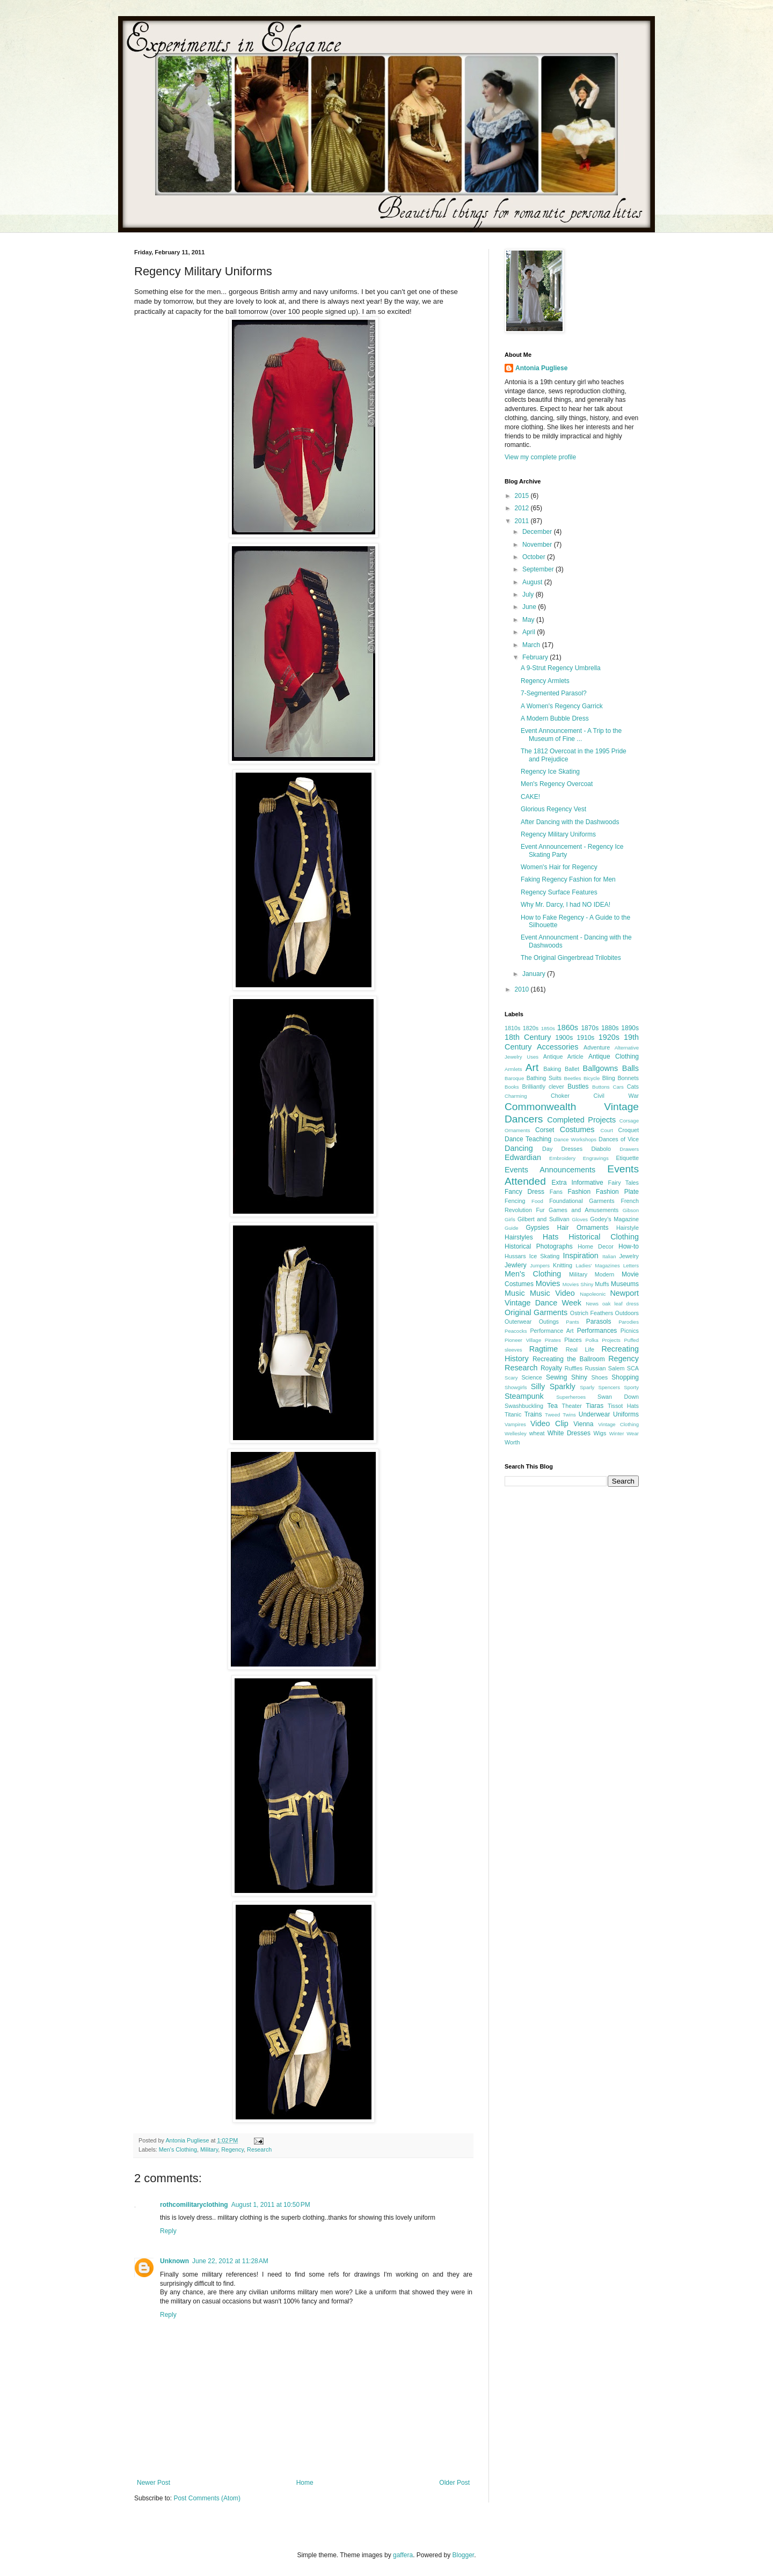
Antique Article (563, 1056)
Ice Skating (544, 1256)
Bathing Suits (544, 1078)
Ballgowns (600, 1068)
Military (209, 2149)
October (534, 557)
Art (532, 1067)
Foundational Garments (581, 1201)
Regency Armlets (545, 681)
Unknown (174, 2261)
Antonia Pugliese (541, 368)
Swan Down (618, 1396)
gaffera (403, 2555)
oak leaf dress (620, 1304)
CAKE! (530, 797)
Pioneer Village (523, 1340)
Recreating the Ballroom (569, 1359)
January (534, 974)
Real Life (580, 1349)
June (530, 607)
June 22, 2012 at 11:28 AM (230, 2261)
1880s (610, 1028)
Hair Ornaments (582, 1227)
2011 (523, 521)
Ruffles (573, 1368)
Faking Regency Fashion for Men (568, 879)
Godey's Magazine (614, 1219)
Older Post (454, 2482)
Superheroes (571, 1397)
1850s (548, 1028)
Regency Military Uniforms (558, 834)
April (529, 632)
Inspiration (580, 1255)
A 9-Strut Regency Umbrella (561, 668)
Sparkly (562, 1386)
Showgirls (516, 1387)
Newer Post (153, 2482)
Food (537, 1201)
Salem (616, 1368)
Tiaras (594, 1406)
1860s (567, 1027)
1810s (512, 1028)
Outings (549, 1321)
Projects (611, 1340)
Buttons (601, 1087)
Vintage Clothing (618, 1424)
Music (515, 1293)
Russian (595, 1368)
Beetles (572, 1078)
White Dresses (569, 1433)
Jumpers (540, 1265)
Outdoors (627, 1313)
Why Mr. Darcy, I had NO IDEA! (565, 904)
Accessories (558, 1047)
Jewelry (629, 1256)
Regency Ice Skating (550, 771)
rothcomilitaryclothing (194, 2204)
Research (259, 2149)
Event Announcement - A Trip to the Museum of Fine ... (571, 734)
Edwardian (523, 1157)
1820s (530, 1028)
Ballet (572, 1069)
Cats (633, 1086)
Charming (516, 1096)
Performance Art (551, 1330)
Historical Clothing (603, 1236)
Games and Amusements (583, 1210)
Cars (618, 1087)
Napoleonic (593, 1294)
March (532, 645)
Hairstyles (519, 1237)
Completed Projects (581, 1119)
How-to (628, 1246)
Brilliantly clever (543, 1086)
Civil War (616, 1095)
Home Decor (596, 1246)
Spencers (610, 1387)
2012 (523, 508)
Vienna (583, 1424)
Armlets (513, 1069)
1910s (586, 1037)
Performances (597, 1330)
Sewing (556, 1377)
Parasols (598, 1321)
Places (572, 1340)
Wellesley (516, 1433)
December (538, 531)
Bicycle (592, 1078)
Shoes (599, 1377)
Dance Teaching (528, 1139)
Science (531, 1377)
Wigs (599, 1433)
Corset (544, 1130)
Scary (511, 1378)
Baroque (514, 1078)
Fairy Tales (623, 1182)
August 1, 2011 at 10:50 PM (270, 2204)
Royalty (551, 1368)
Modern (605, 1274)
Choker (560, 1095)
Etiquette (627, 1158)
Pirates (553, 1340)
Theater (572, 1406)
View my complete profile (540, 457)
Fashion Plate (617, 1191)
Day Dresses (562, 1149)
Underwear (594, 1414)
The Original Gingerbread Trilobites (571, 958)
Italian (609, 1256)
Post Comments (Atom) (206, 2498)
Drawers (629, 1149)
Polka (592, 1340)
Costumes (577, 1129)
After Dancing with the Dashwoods (570, 822)
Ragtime (543, 1349)
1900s (564, 1037)
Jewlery (516, 1265)
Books (512, 1087)
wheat (537, 1433)
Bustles (577, 1086)
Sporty (631, 1387)
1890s (630, 1028)
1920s (609, 1037)
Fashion (578, 1191)
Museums (625, 1284)
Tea (552, 1406)
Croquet (628, 1130)
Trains (533, 1414)
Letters (631, 1265)
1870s (590, 1028)
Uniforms (626, 1414)
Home (304, 2482)
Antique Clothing (613, 1056)
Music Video (552, 1293)
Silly (538, 1386)
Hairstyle (627, 1227)
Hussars (515, 1256)
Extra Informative (577, 1182)
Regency (232, 2149)
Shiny (579, 1377)
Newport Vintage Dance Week (572, 1298)
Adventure (597, 1047)
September (539, 569)
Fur (540, 1210)
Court (606, 1130)
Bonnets (628, 1078)
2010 (523, 989)
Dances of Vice (619, 1139)
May (529, 619)
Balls (630, 1068)
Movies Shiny (578, 1284)
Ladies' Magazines (597, 1265)
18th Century (528, 1037)
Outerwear (518, 1321)
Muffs (602, 1284)
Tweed (552, 1415)
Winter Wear (624, 1433)
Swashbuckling (524, 1406)
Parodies (628, 1322)
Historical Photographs (539, 1246)
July (529, 594)
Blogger (464, 2555)
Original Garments (536, 1312)
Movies (548, 1283)
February (536, 657)
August (533, 582)
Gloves (580, 1219)
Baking (552, 1069)
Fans (556, 1191)
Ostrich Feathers (591, 1313)
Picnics (630, 1330)
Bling (608, 1078)
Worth (512, 1442)
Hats (551, 1236)
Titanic (513, 1414)
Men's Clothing (178, 2149)
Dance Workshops (575, 1139)
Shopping (625, 1377)
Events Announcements (550, 1169)
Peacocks (516, 1331)
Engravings (596, 1158)
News (592, 1304)
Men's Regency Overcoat (557, 784)
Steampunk (524, 1396)
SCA (633, 1368)
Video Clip (549, 1423)
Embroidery (562, 1158)
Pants (572, 1322)
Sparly (587, 1387)
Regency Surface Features (559, 892)
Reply (168, 2231)
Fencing (515, 1201)
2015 (523, 496)
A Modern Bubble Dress (555, 718)
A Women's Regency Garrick (562, 706)
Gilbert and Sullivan (543, 1219)
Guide (512, 1228)
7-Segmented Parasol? (554, 693)
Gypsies (537, 1227)
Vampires (515, 1424)
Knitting (562, 1265)
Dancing (519, 1148)
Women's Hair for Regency (559, 867)
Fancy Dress (524, 1191)
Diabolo (601, 1149)
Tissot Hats (623, 1406)
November (538, 544)
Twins (569, 1415)
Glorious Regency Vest (553, 809)
